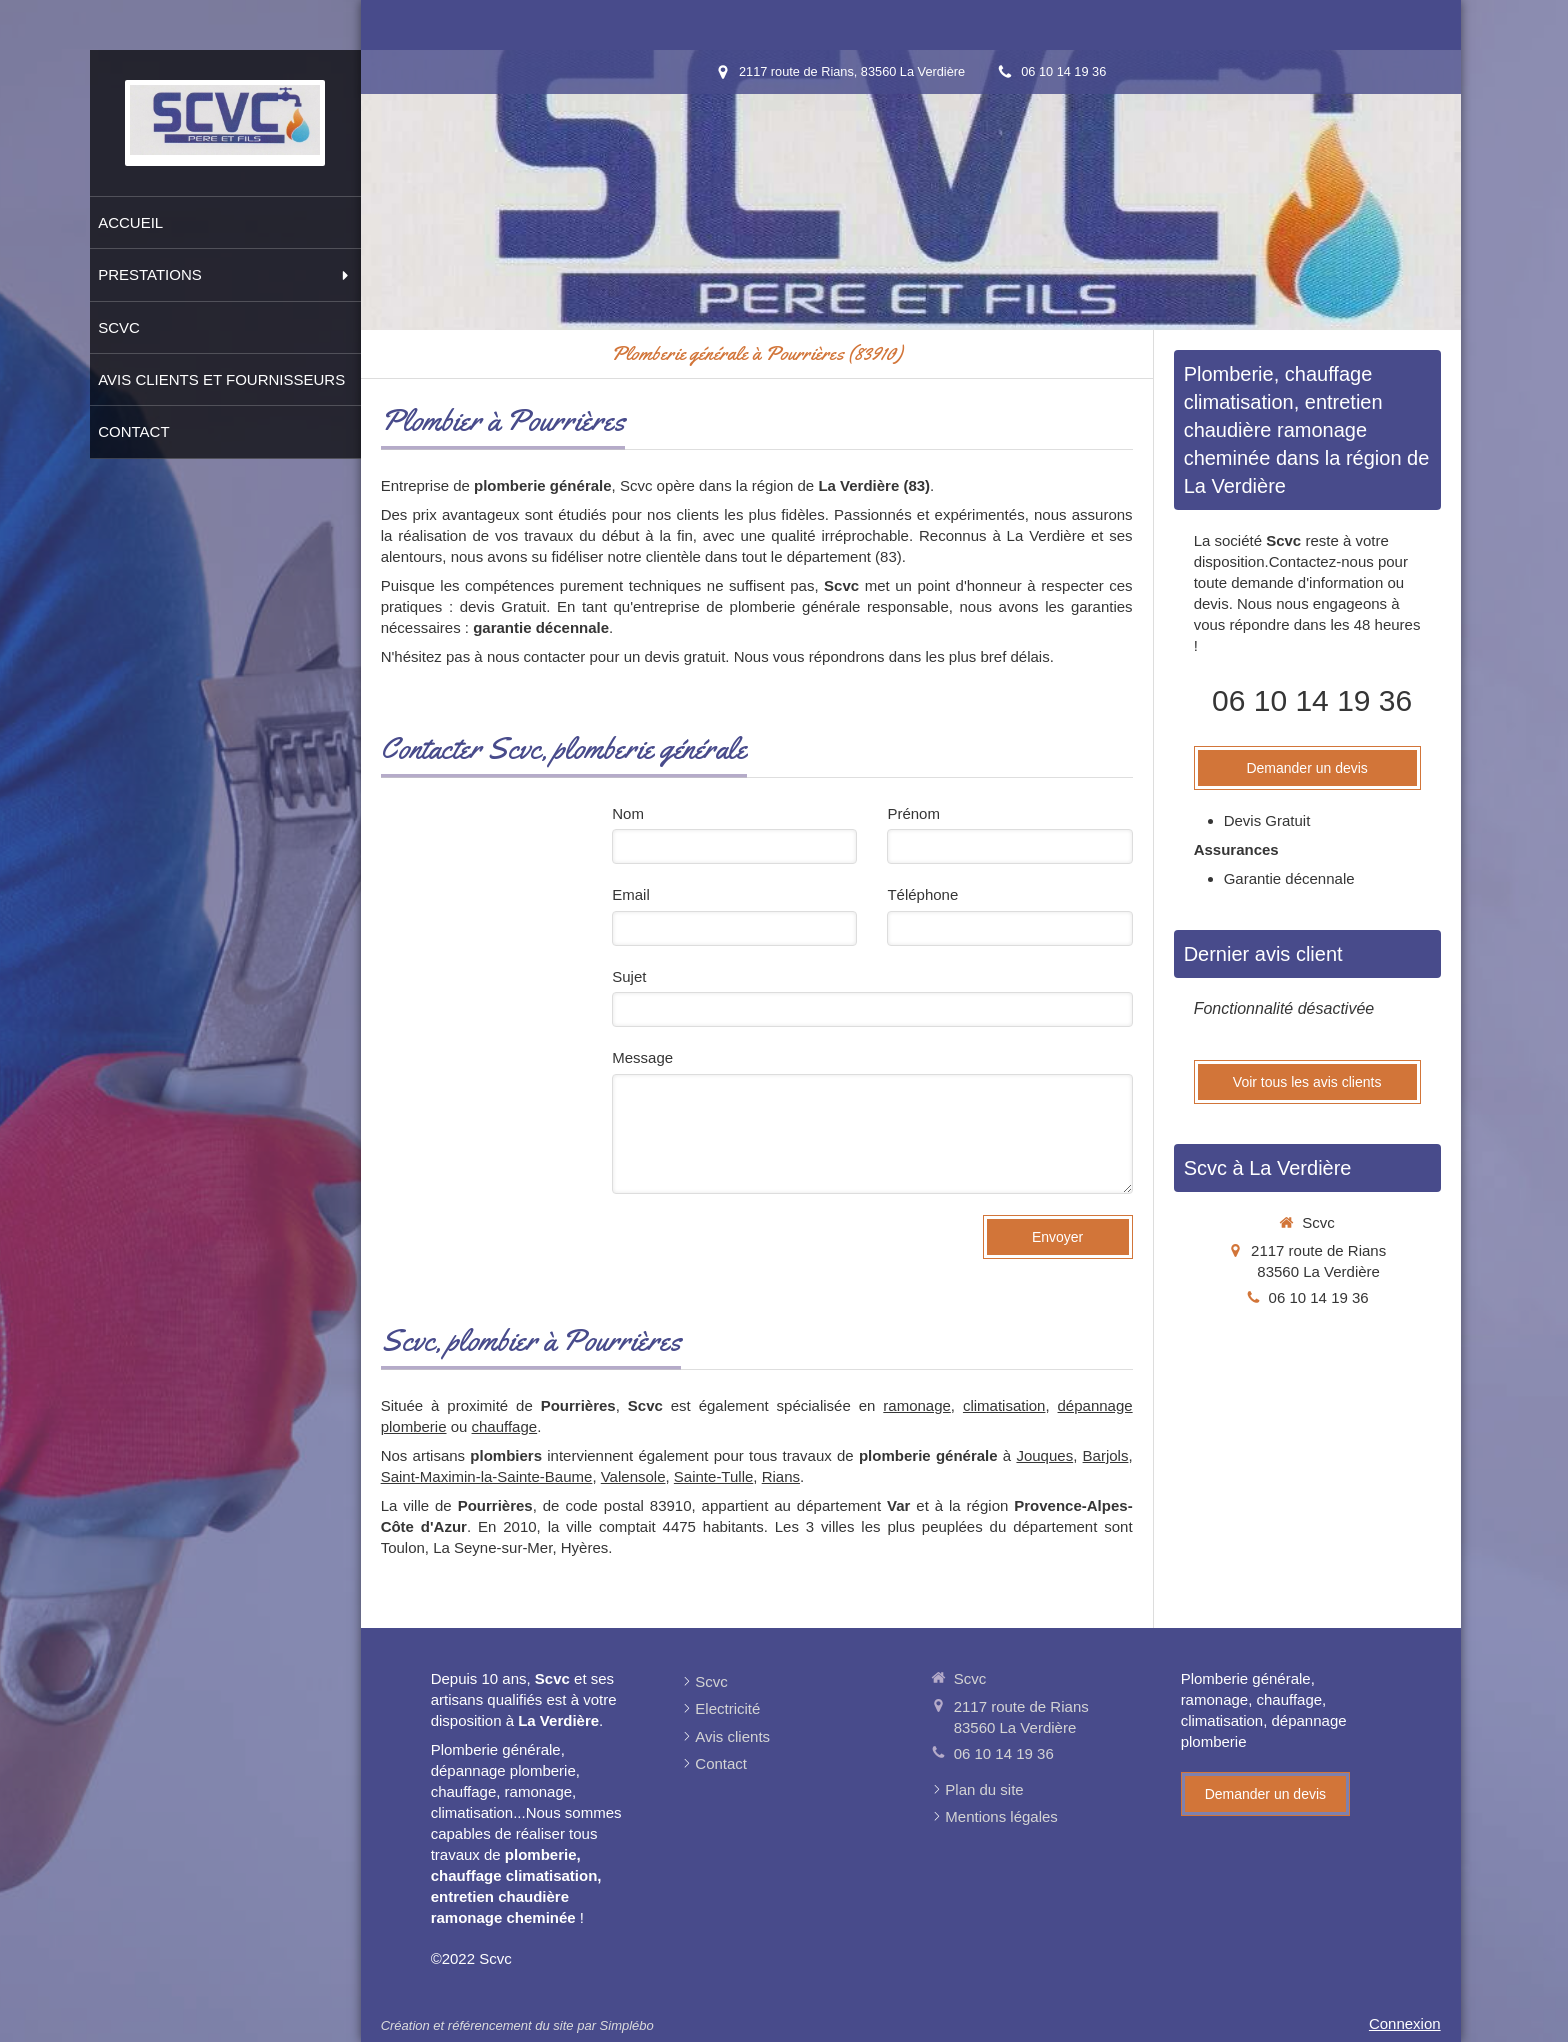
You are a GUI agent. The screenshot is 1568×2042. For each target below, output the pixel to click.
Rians (781, 1476)
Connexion (1405, 2023)
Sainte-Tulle (713, 1476)
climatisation (1004, 1405)
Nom (628, 813)
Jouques (1044, 1455)
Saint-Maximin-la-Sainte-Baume (487, 1476)
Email (631, 894)
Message (642, 1057)
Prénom (913, 813)
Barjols (1106, 1455)
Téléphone (922, 894)
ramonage (917, 1405)
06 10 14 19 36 (1312, 700)
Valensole (633, 1476)
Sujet (629, 976)
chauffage (505, 1426)
